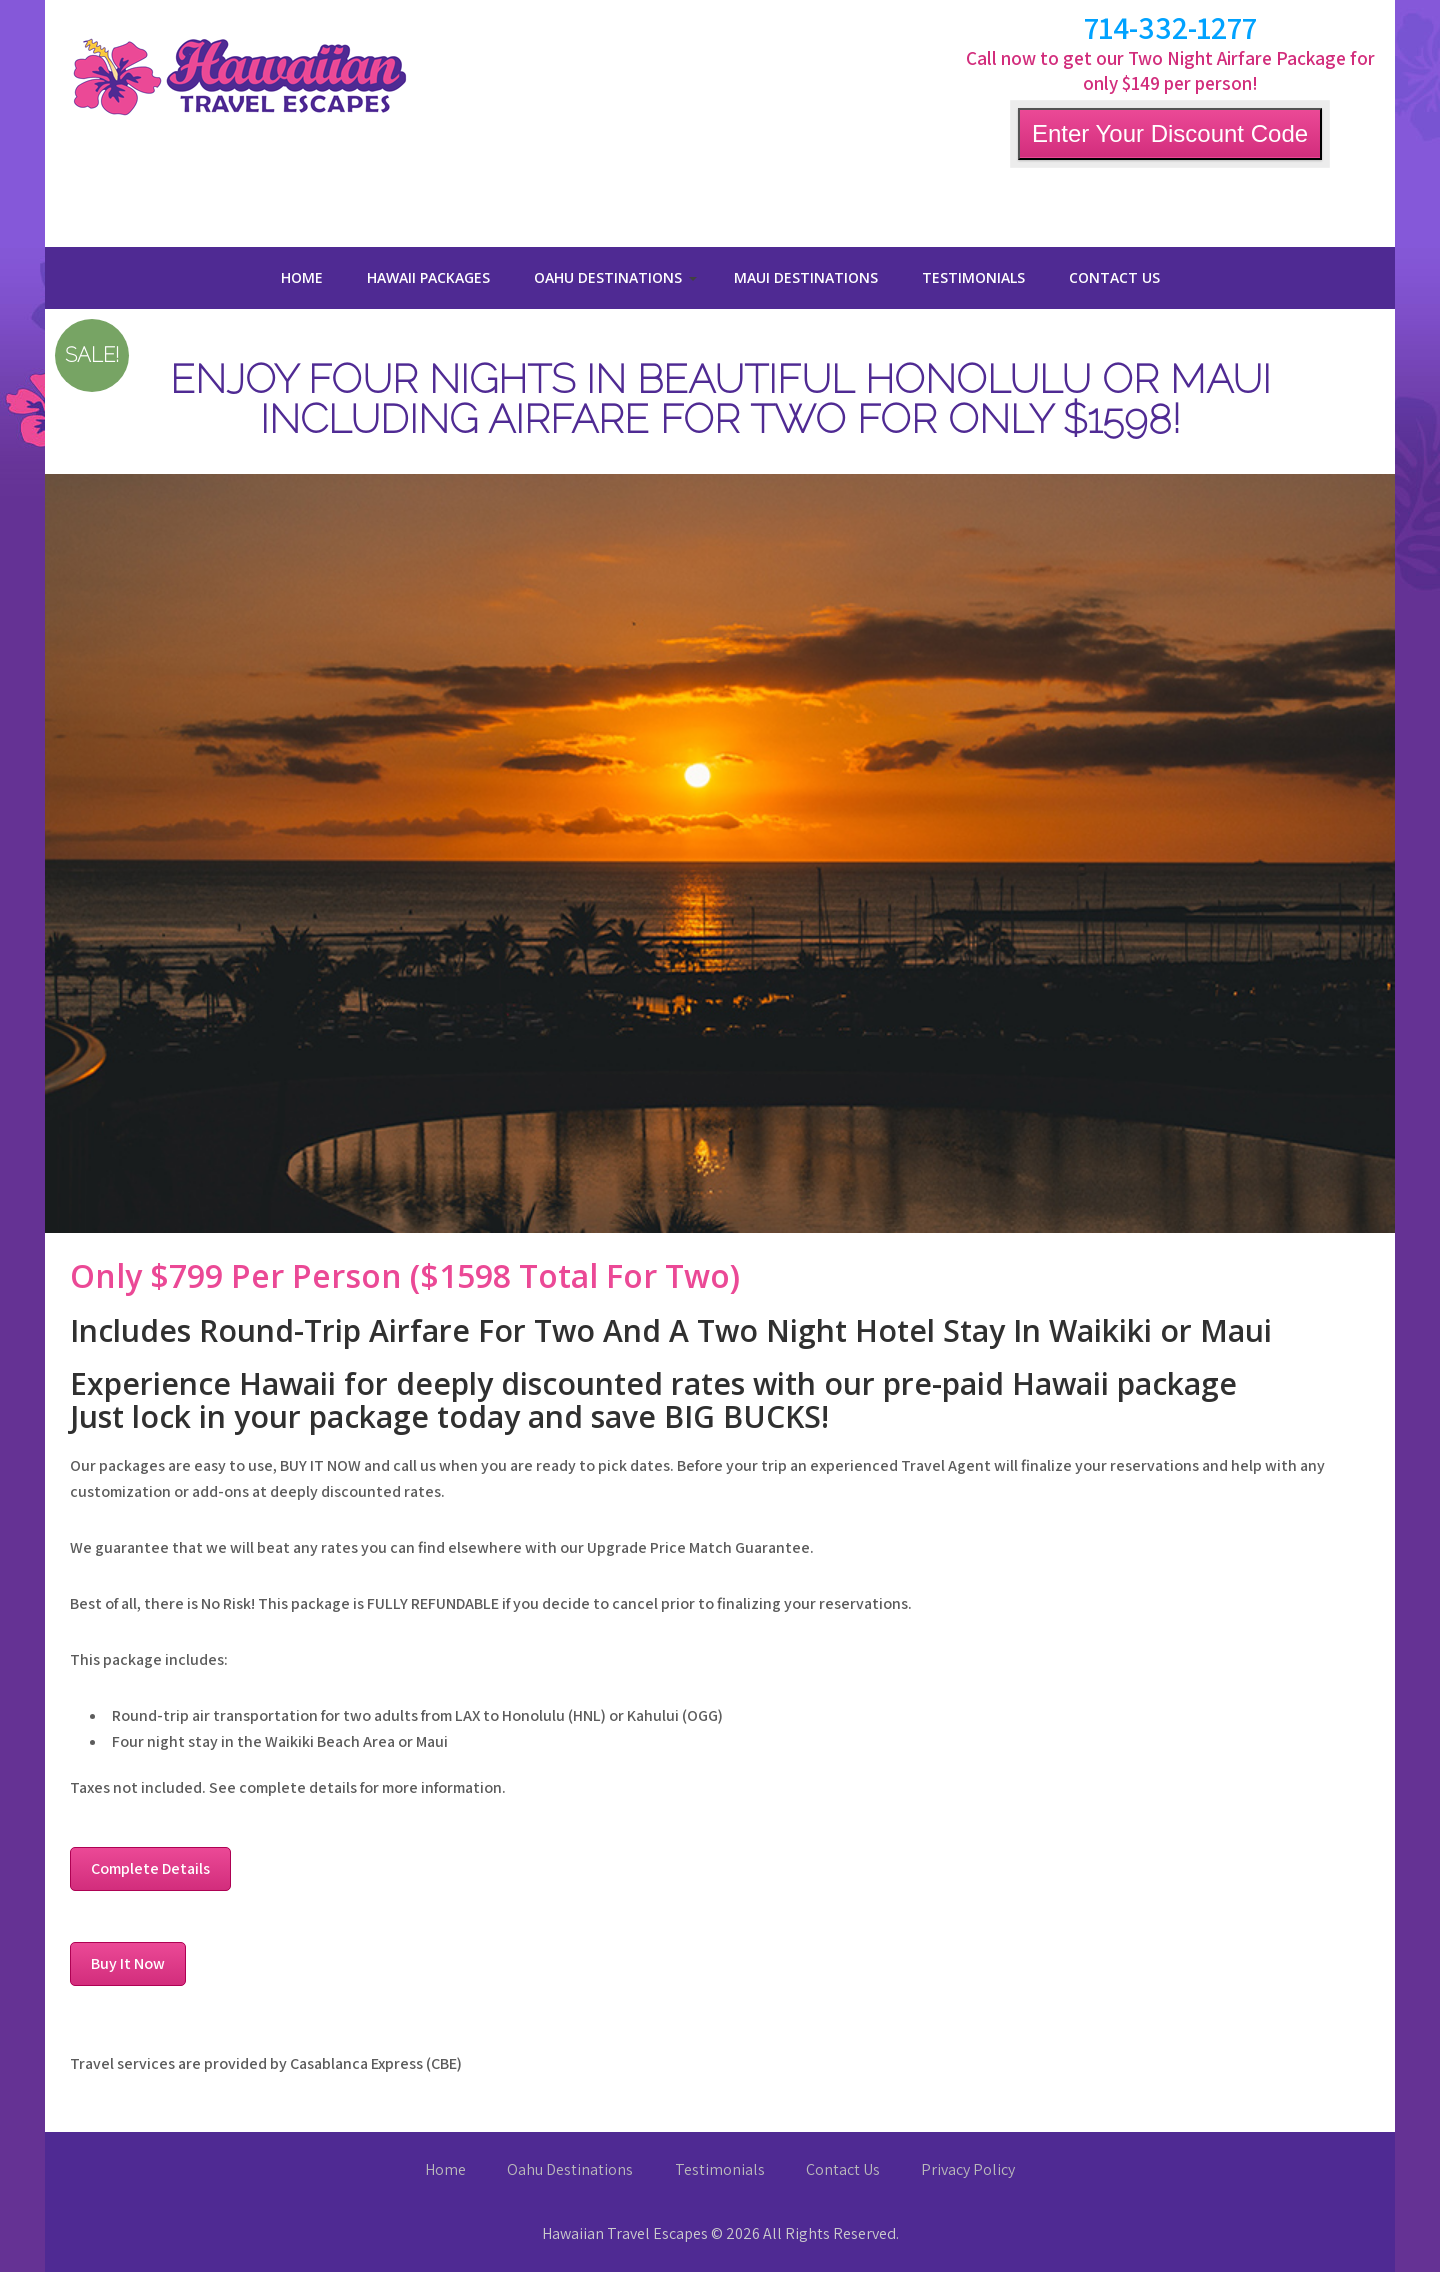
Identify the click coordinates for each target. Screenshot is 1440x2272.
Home (302, 277)
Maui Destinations (806, 277)
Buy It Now (128, 1963)
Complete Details (150, 1868)
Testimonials (973, 277)
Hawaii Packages (428, 277)
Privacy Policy (968, 2169)
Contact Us (1114, 277)
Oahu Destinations (608, 277)
